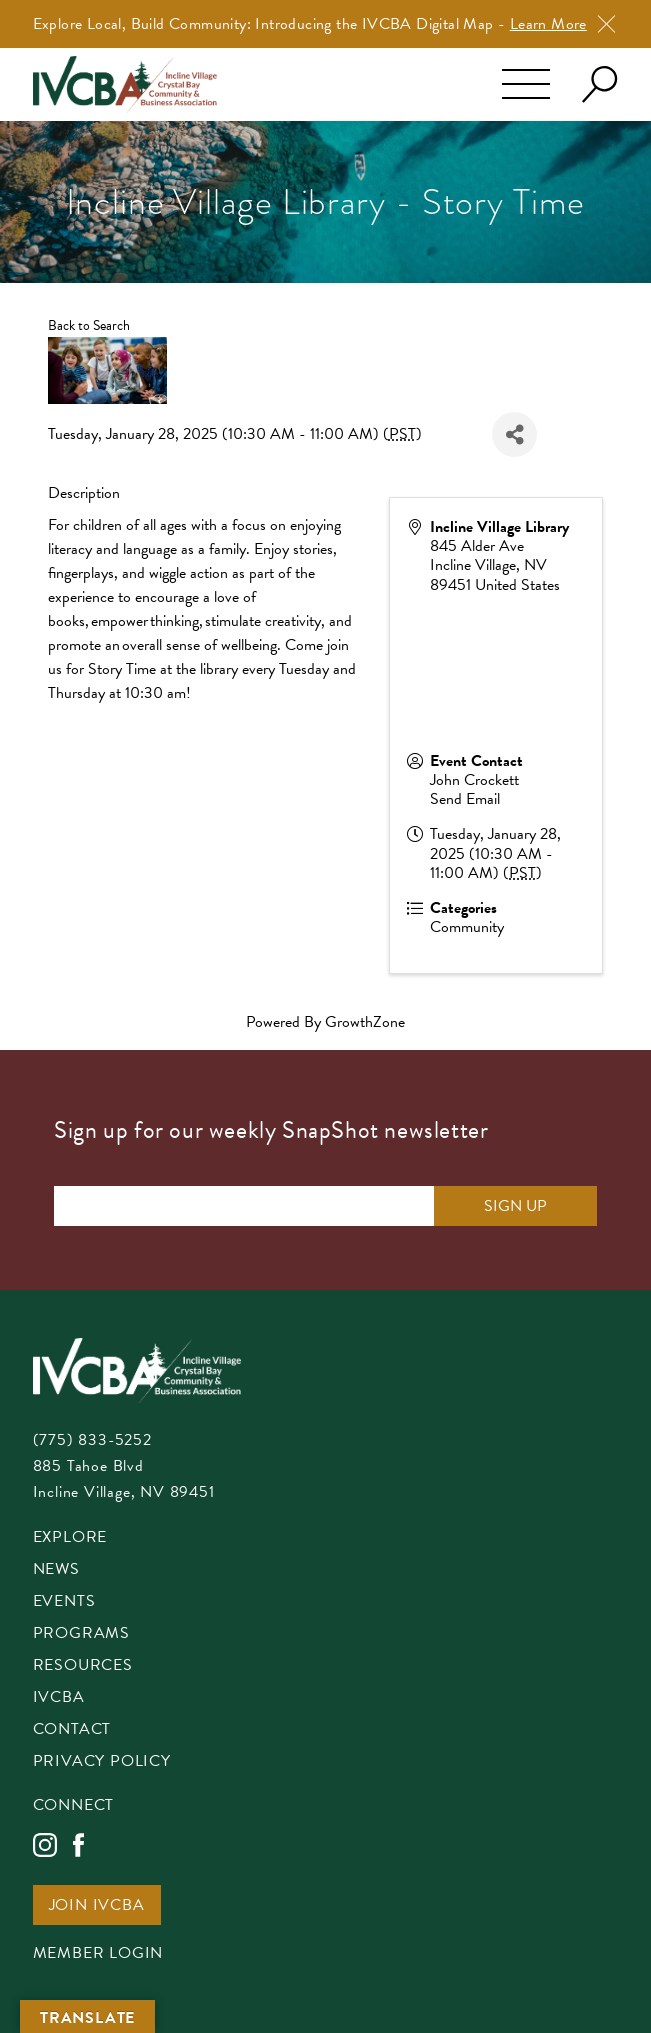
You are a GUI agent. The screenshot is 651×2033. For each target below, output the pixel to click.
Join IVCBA (97, 1906)
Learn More (548, 24)
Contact (72, 1730)
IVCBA (59, 1698)
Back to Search (89, 325)
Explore (70, 1538)
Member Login (98, 1954)
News (56, 1570)
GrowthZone (365, 1022)
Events (64, 1602)
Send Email (465, 799)
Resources (83, 1666)
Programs (81, 1634)
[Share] (514, 434)
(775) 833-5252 (92, 1440)
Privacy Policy (102, 1762)
